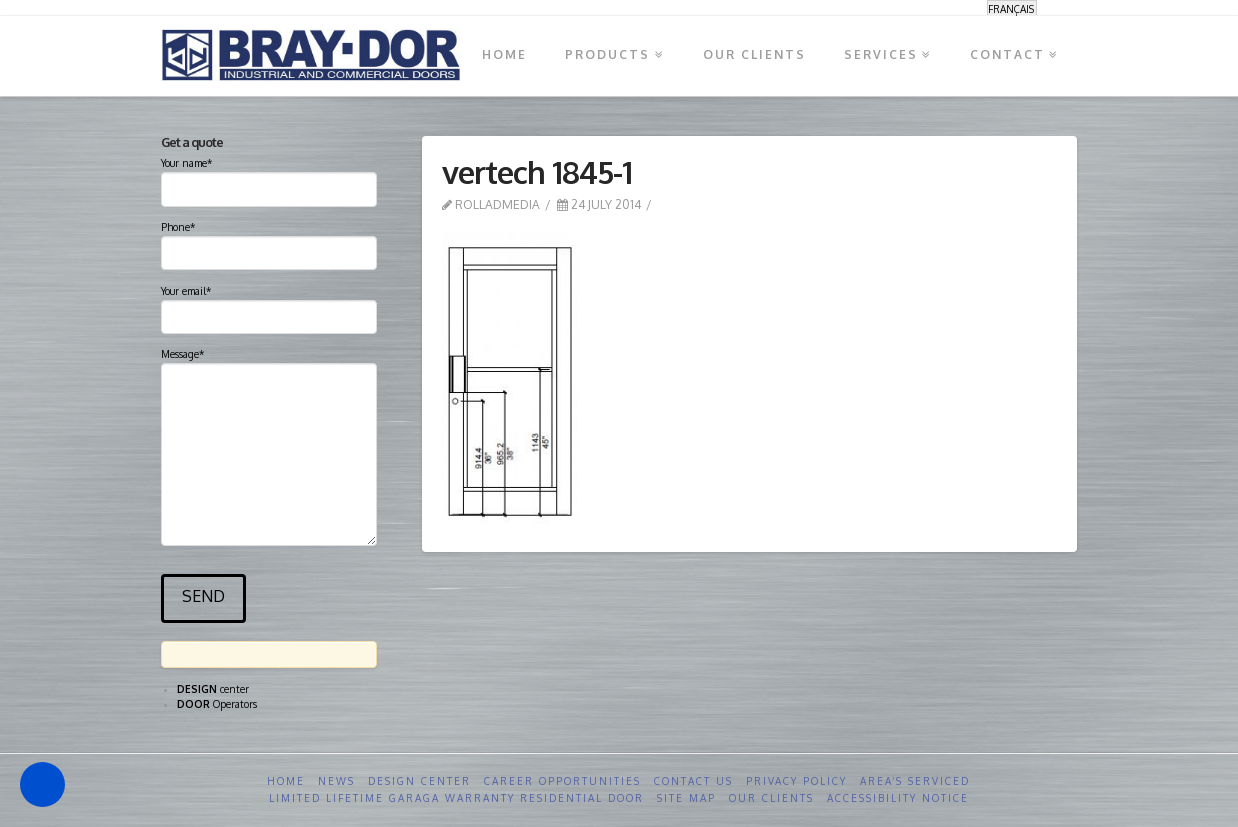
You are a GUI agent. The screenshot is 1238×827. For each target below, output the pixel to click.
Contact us (693, 781)
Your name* (269, 178)
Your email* (269, 306)
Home (286, 781)
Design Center (419, 781)
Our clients (771, 798)
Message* (269, 362)
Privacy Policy (796, 781)
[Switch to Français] (1012, 8)
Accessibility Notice (898, 798)
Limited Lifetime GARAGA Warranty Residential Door (456, 798)
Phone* (269, 242)
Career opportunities (562, 781)
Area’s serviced (915, 781)
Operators (217, 704)
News (336, 781)
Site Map (686, 798)
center (213, 689)
